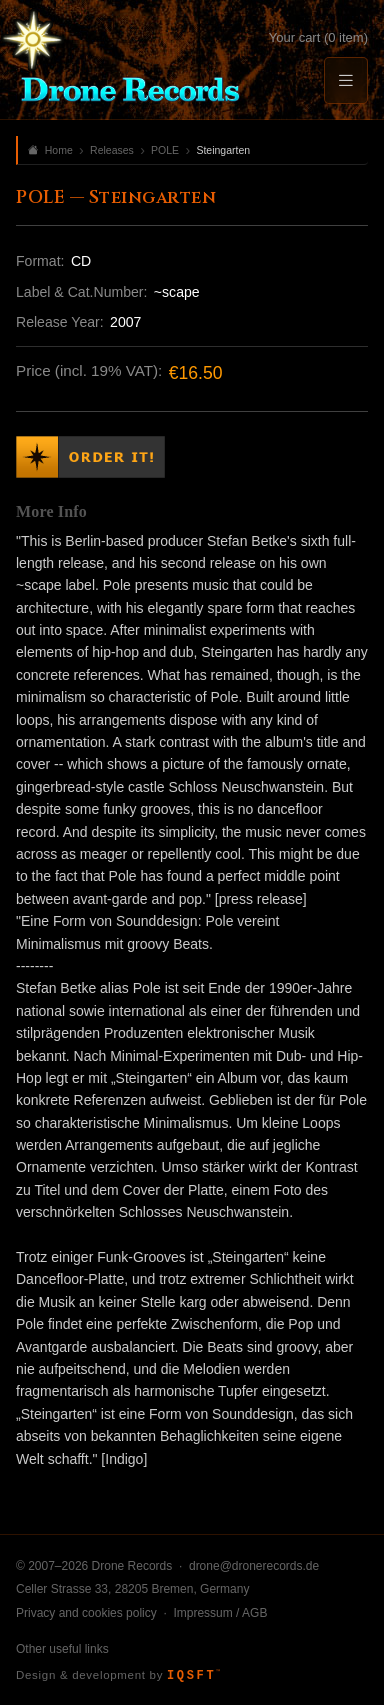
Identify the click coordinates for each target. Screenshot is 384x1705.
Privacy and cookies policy (86, 1613)
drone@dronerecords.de (254, 1566)
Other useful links (62, 1649)
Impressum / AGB (220, 1613)
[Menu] (346, 80)
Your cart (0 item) (318, 37)
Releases (112, 150)
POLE (165, 150)
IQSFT (193, 1676)
